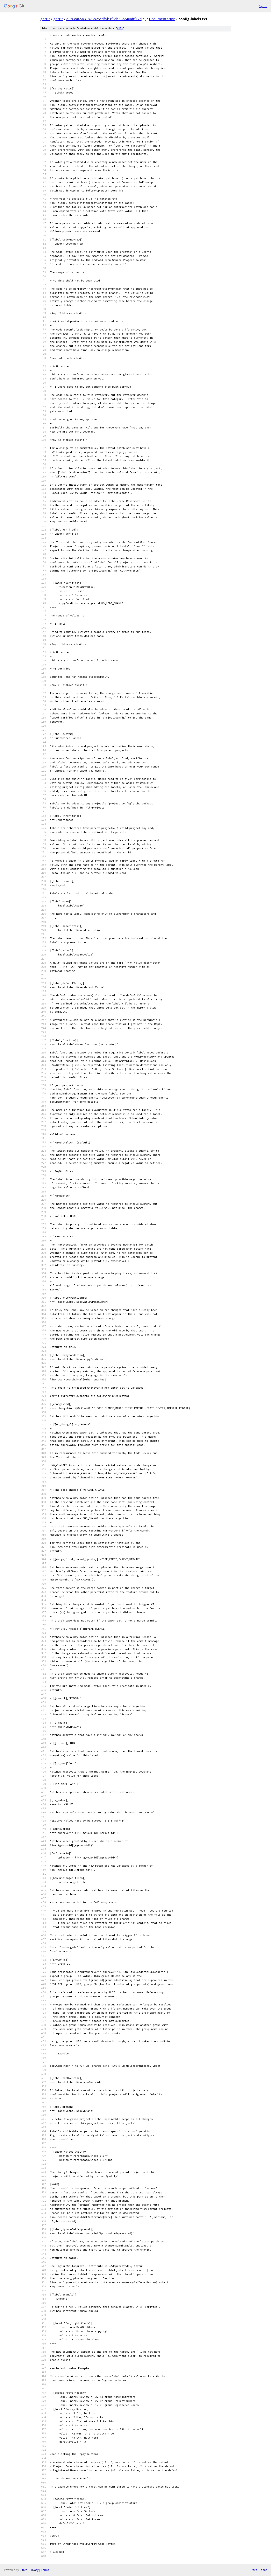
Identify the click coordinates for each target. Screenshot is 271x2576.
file (120, 28)
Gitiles (23, 2570)
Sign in (263, 6)
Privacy (34, 2570)
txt (254, 2570)
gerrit (45, 19)
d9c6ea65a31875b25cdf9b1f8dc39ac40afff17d (104, 19)
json (264, 2570)
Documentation (162, 19)
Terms (45, 2570)
